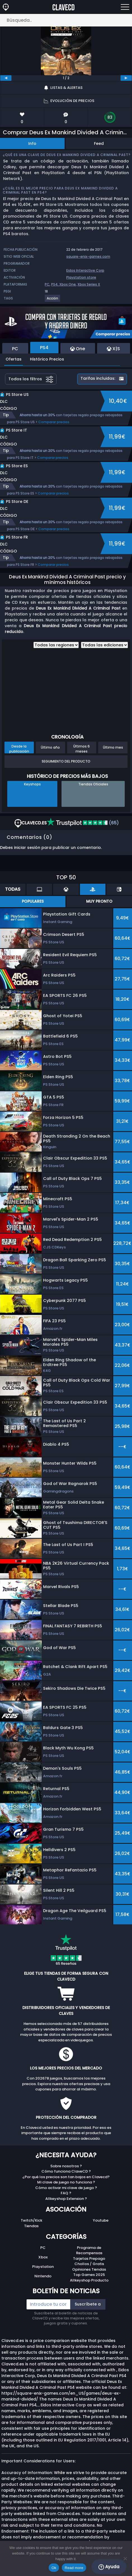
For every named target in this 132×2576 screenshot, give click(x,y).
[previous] (5, 78)
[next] (126, 78)
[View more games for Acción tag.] (53, 300)
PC (47, 284)
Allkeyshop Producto (89, 2280)
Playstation (43, 2266)
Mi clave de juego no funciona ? (66, 2182)
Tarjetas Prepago (89, 2258)
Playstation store (81, 277)
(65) (83, 823)
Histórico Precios (47, 359)
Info (32, 143)
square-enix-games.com (88, 256)
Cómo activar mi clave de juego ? (66, 2187)
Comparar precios (53, 422)
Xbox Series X (88, 284)
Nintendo (42, 2276)
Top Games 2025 (89, 2274)
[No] (125, 2558)
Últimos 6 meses (81, 748)
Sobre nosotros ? (66, 2166)
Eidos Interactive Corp (85, 270)
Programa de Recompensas (89, 2250)
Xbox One (67, 284)
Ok (53, 2568)
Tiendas (31, 2226)
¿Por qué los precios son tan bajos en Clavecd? (66, 2177)
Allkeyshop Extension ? (66, 2198)
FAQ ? (66, 2193)
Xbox (43, 2257)
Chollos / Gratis (89, 2263)
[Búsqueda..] (66, 20)
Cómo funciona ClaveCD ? (66, 2171)
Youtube (101, 2220)
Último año (50, 747)
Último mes (113, 747)
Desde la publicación (19, 748)
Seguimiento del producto (66, 761)
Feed (99, 143)
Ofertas (14, 359)
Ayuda (108, 2567)
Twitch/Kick (31, 2220)
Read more (74, 2568)
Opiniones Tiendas (89, 2269)
